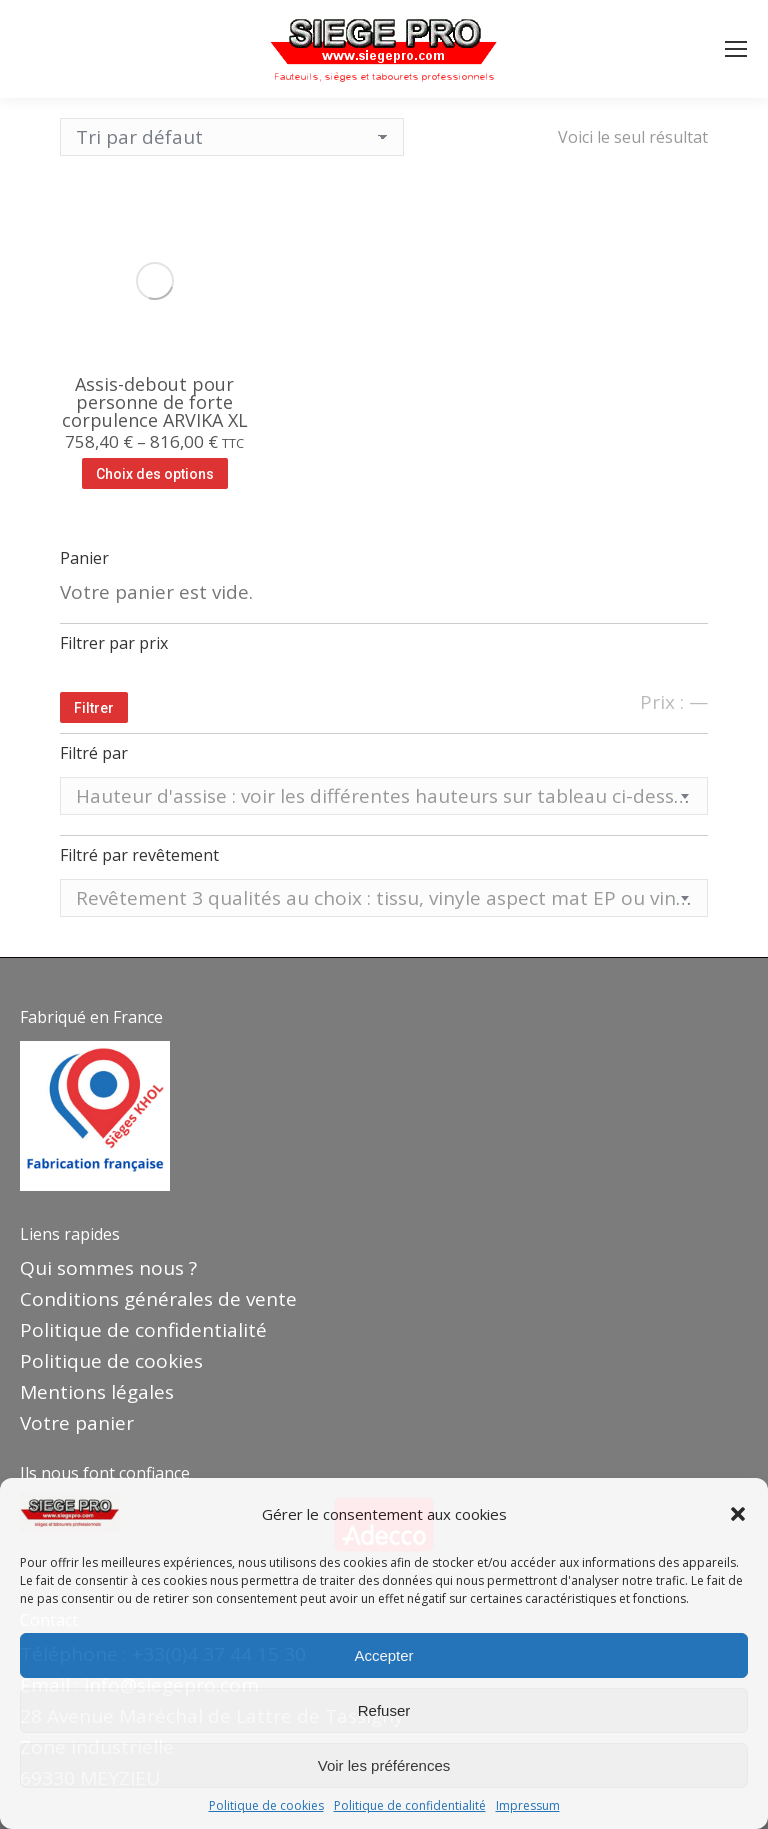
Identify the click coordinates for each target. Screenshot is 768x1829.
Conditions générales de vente (158, 1299)
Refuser (384, 1710)
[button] (738, 1514)
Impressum (528, 1806)
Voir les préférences (384, 1765)
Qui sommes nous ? (108, 1268)
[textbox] (384, 796)
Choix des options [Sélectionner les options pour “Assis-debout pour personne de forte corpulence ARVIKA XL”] (155, 474)
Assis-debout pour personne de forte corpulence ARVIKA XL (155, 402)
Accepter (383, 1655)
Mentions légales (97, 1392)
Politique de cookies (266, 1806)
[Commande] (232, 137)
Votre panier (77, 1423)
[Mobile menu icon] (736, 49)
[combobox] (384, 796)
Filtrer (94, 708)
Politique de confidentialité (410, 1806)
